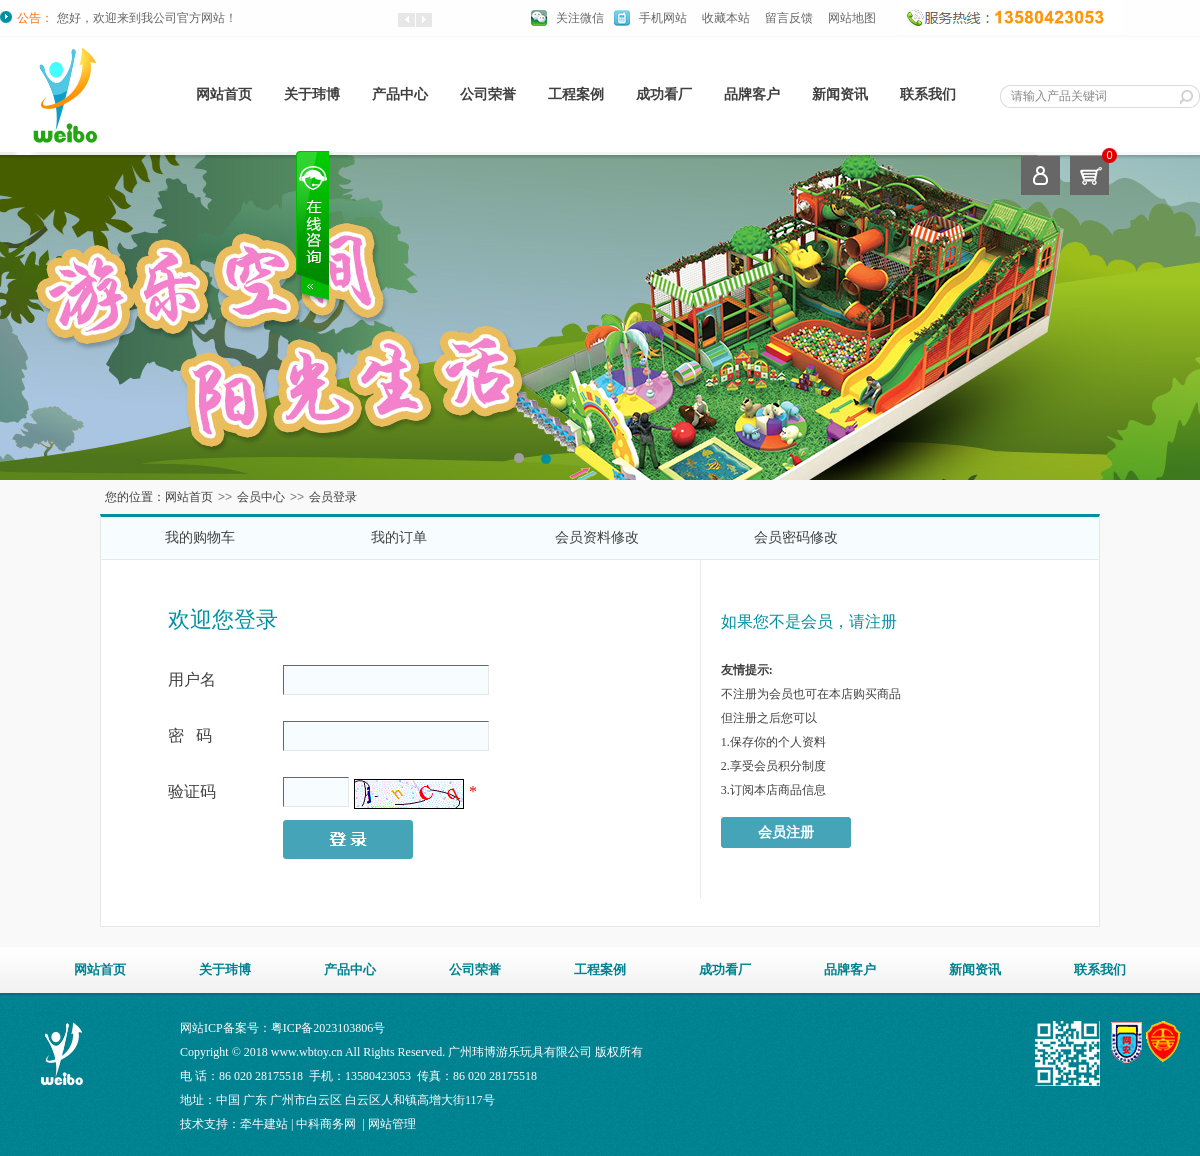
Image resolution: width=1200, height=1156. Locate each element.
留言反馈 (789, 18)
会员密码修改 (796, 537)
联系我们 (928, 94)
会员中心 (261, 497)
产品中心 (400, 94)
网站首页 (224, 94)
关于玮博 (312, 94)
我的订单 (399, 537)
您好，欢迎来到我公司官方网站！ (147, 18)
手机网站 (663, 18)
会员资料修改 (597, 537)
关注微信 (580, 18)
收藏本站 (726, 18)
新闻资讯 (840, 94)
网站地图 (852, 18)
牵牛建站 (264, 1124)
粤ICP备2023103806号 (328, 1028)
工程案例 (576, 94)
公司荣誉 (488, 94)
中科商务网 (326, 1124)
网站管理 (392, 1124)
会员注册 (786, 832)
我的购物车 (200, 537)
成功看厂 (664, 94)
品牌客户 (752, 94)
